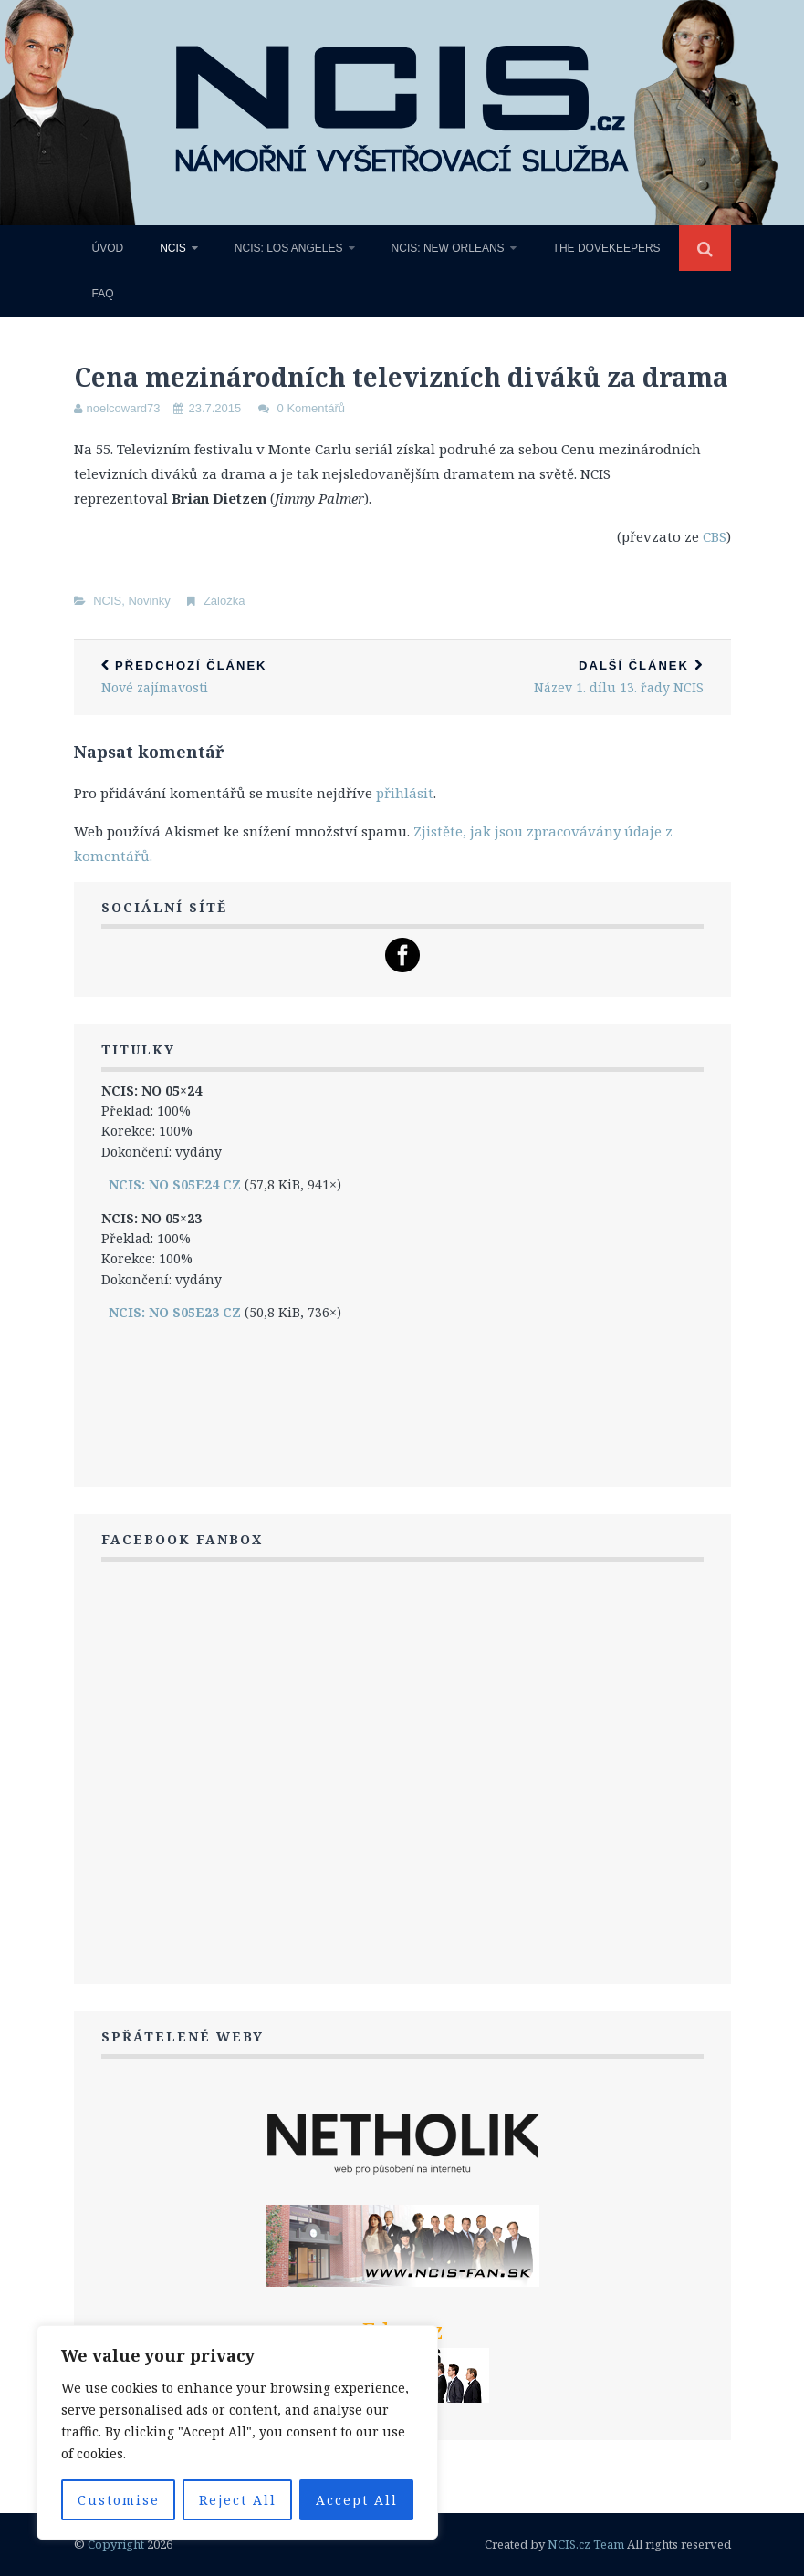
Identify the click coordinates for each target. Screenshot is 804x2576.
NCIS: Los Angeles (289, 248)
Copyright (116, 2544)
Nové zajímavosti (238, 677)
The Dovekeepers (607, 248)
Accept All (357, 2499)
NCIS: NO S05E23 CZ (175, 1312)
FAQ (103, 293)
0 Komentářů (311, 408)
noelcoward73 (124, 408)
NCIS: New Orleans (448, 248)
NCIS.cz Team (586, 2544)
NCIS (173, 248)
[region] (237, 2432)
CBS (714, 536)
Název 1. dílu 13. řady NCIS (567, 677)
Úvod (108, 248)
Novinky (149, 601)
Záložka (224, 601)
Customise (119, 2499)
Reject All (238, 2499)
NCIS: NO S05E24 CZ (175, 1184)
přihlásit (404, 793)
